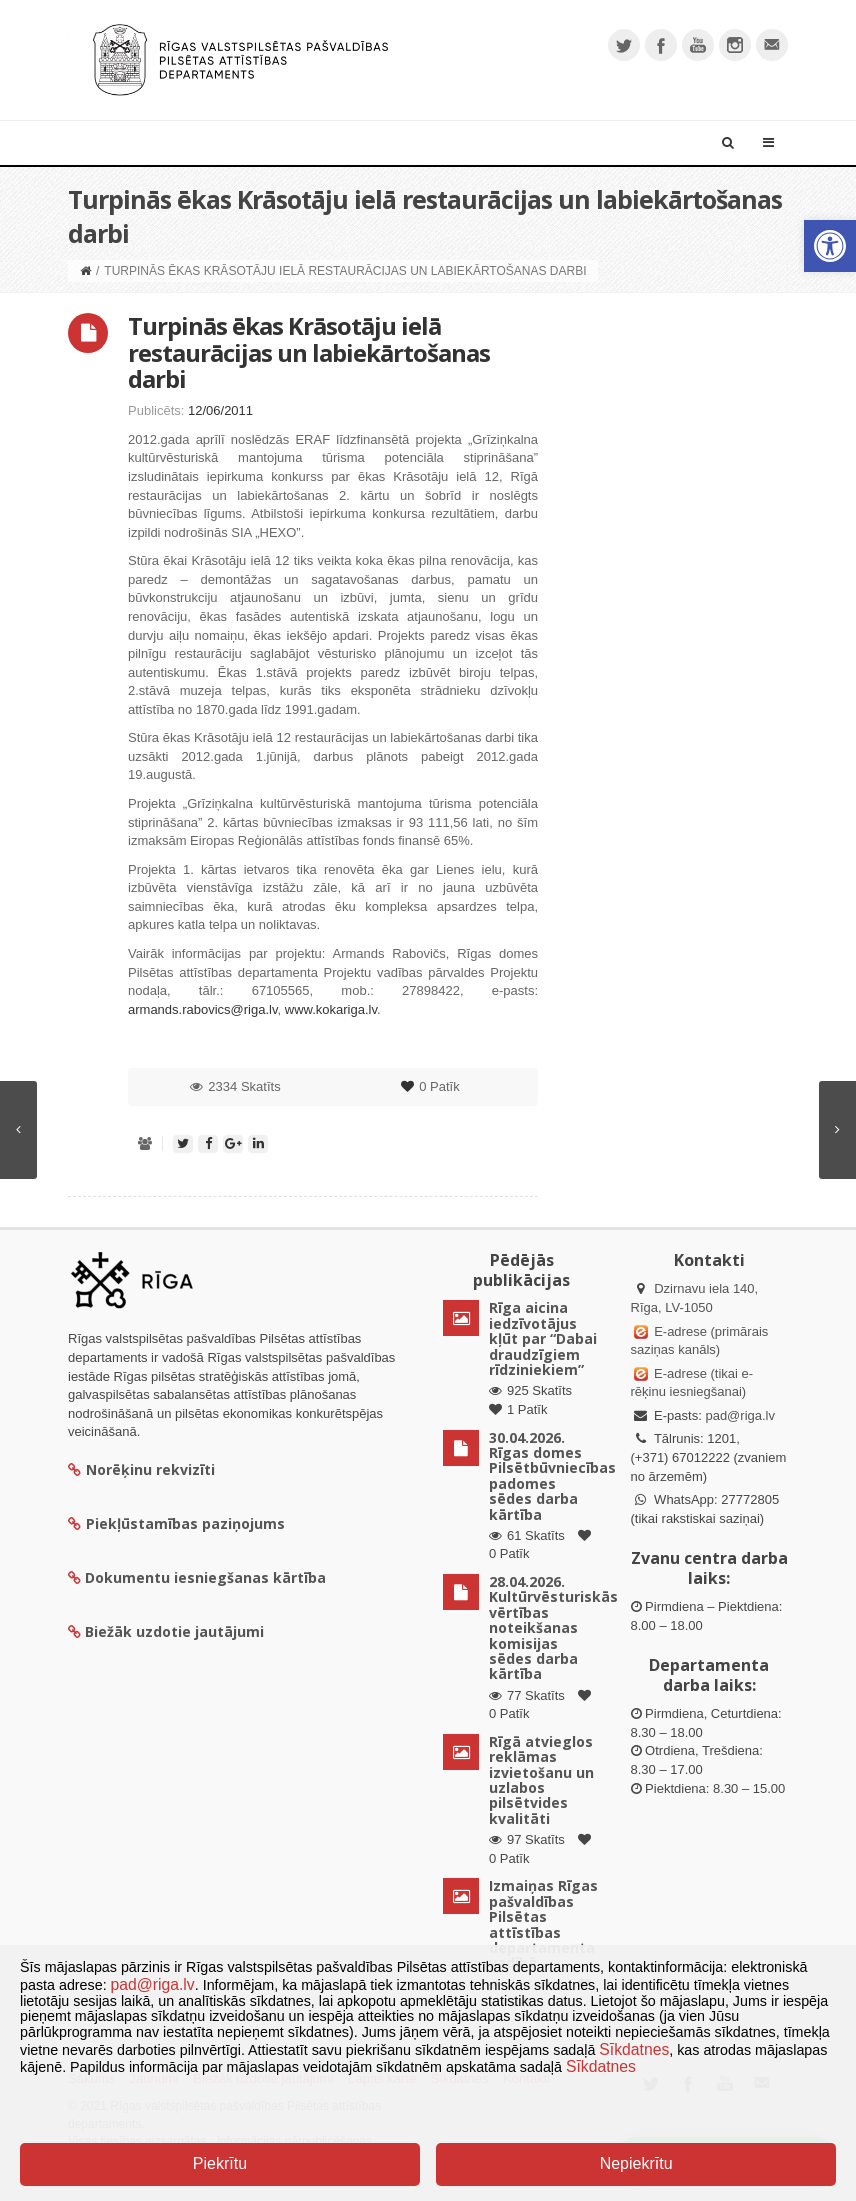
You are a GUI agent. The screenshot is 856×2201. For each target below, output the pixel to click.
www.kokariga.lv (331, 1009)
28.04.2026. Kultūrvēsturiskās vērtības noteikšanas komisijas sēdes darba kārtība (553, 1627)
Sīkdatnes (634, 2049)
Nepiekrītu (636, 2163)
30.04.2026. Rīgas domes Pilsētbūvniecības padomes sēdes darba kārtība (552, 1476)
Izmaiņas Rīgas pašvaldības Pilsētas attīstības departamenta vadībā (543, 1924)
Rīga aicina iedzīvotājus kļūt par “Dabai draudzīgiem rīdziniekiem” (543, 1338)
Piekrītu (220, 2163)
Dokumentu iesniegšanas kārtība (205, 1577)
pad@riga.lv (740, 1415)
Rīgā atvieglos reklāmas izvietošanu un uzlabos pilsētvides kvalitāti (541, 1780)
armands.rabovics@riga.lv (203, 1009)
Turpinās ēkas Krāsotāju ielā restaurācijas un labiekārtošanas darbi (309, 352)
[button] (830, 246)
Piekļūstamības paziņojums (176, 1523)
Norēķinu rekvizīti (141, 1469)
